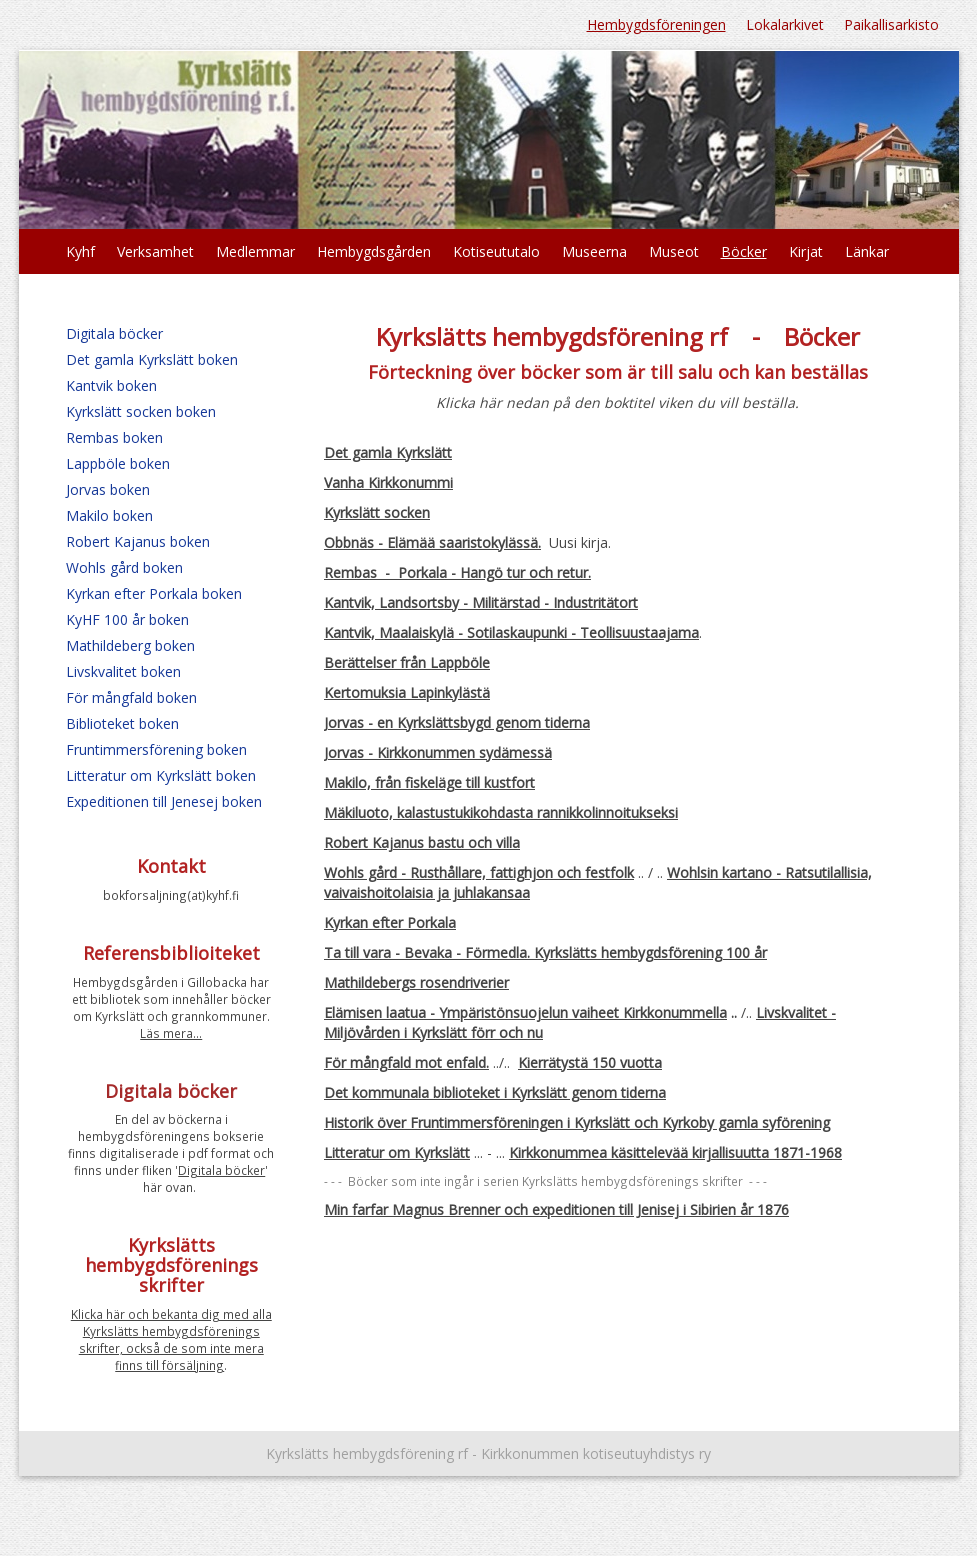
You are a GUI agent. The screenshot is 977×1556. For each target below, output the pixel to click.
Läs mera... (171, 1033)
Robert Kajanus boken (138, 541)
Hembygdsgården (374, 251)
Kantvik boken (111, 385)
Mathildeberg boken (130, 645)
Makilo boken (109, 515)
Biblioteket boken (122, 723)
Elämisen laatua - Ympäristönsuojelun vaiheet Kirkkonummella (525, 1012)
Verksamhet (155, 251)
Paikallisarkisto (891, 24)
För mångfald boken (131, 697)
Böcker (744, 251)
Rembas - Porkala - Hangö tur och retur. (457, 572)
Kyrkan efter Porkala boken (154, 593)
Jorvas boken (108, 489)
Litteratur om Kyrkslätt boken (161, 775)
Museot (674, 251)
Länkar (867, 251)
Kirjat (806, 251)
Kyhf (80, 251)
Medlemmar (255, 251)
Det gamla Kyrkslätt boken (152, 359)
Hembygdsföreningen (656, 24)
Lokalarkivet (785, 24)
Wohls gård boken (124, 567)
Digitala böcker (114, 333)
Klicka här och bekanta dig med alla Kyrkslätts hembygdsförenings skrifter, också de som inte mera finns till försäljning (171, 1339)
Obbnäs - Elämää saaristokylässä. (432, 542)
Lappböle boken (118, 463)
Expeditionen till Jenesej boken (164, 801)
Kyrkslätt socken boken (141, 411)
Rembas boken (114, 437)
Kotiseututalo (496, 251)
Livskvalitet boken (123, 671)
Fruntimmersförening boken (156, 749)
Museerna (594, 251)
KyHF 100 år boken (127, 619)
